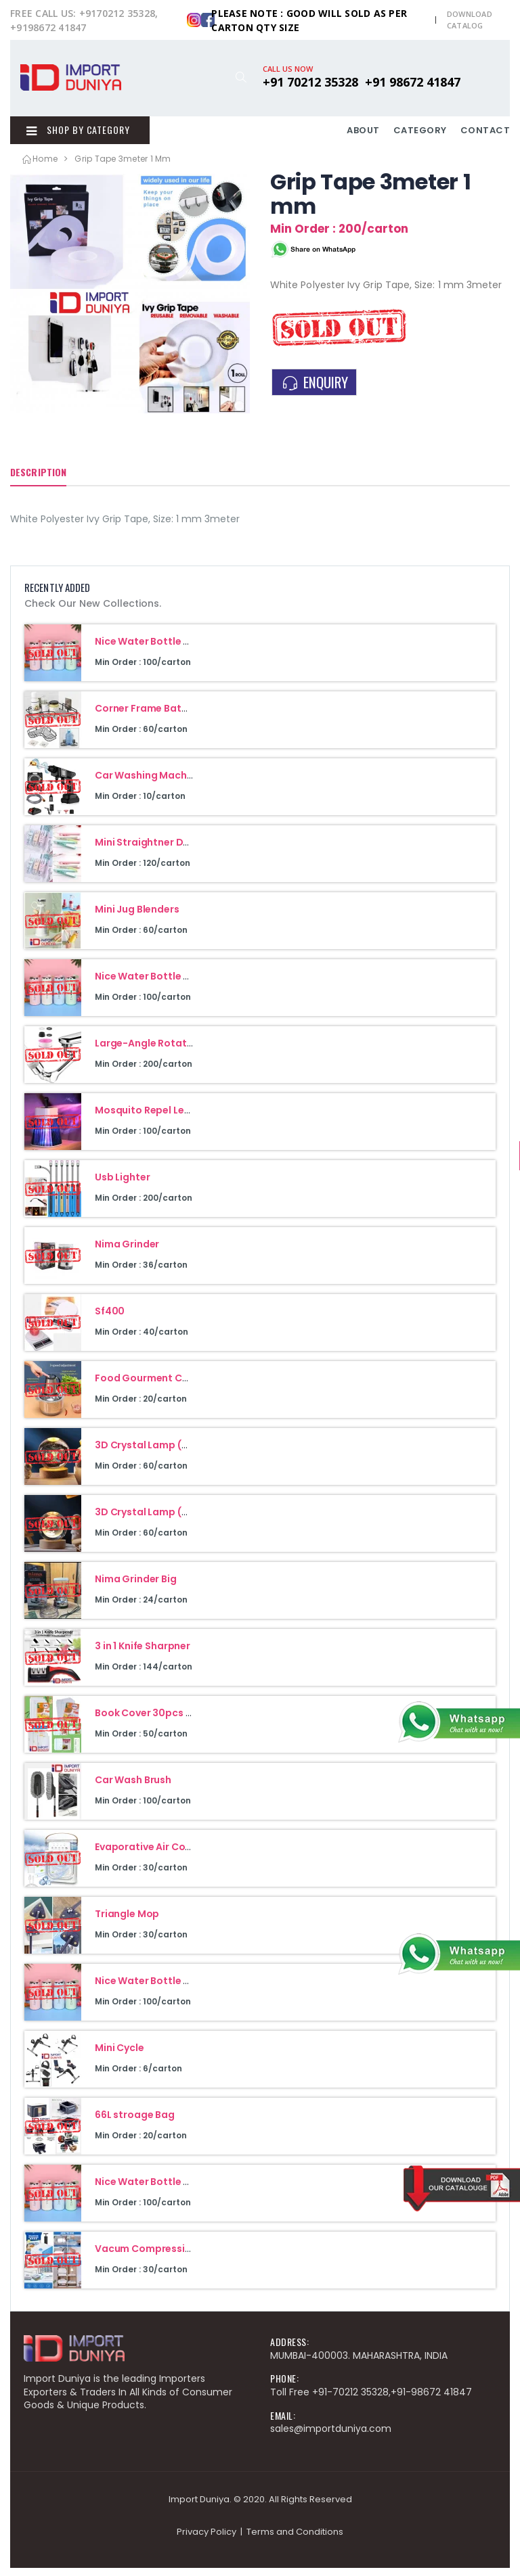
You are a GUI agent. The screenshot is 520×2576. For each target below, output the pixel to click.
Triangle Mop (127, 1922)
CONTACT (485, 134)
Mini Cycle (119, 2056)
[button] (240, 77)
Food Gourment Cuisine (153, 1386)
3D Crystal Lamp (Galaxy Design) (176, 1453)
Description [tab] (38, 480)
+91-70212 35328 (350, 2400)
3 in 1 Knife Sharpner (142, 1654)
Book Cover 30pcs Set (148, 1721)
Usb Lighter (122, 1185)
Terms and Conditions (294, 2539)
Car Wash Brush (133, 1788)
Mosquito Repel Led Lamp (157, 1118)
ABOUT (363, 134)
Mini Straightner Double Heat (166, 850)
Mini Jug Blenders (137, 917)
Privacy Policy (206, 2539)
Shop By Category (72, 134)
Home (39, 166)
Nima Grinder (127, 1252)
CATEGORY (420, 134)
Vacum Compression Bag (157, 2256)
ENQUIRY (314, 390)
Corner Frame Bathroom (154, 716)
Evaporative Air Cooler (149, 1855)
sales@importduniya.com (330, 2436)
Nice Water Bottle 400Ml (155, 649)
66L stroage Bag (135, 2123)
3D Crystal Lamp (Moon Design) (172, 1520)
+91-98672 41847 (431, 2400)
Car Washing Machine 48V (159, 783)
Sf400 (110, 1319)
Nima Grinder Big (136, 1587)
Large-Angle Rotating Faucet (166, 1051)
